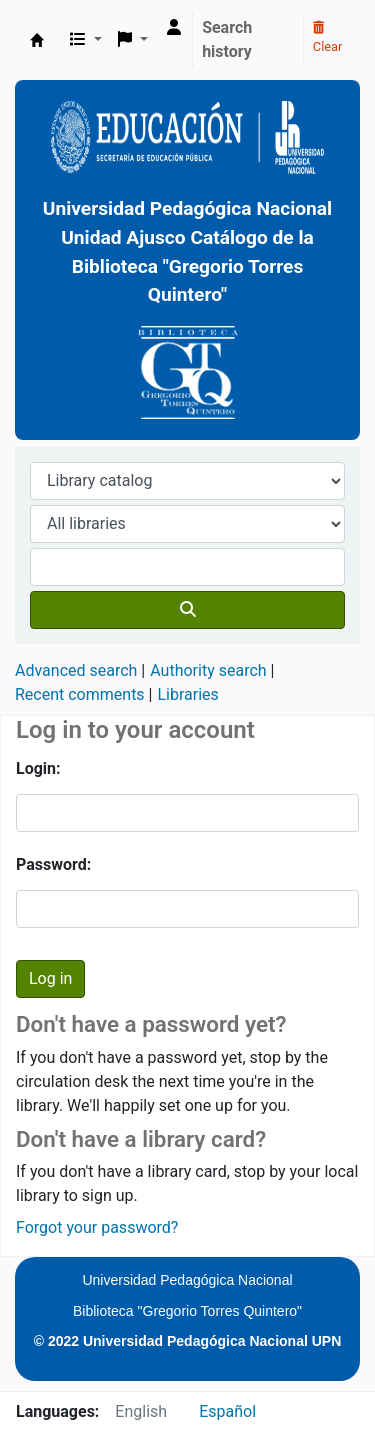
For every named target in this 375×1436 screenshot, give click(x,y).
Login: (38, 768)
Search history (227, 39)
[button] (86, 40)
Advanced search (76, 670)
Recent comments (80, 694)
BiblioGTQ (37, 40)
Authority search (208, 670)
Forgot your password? (97, 1227)
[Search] (187, 610)
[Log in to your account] (174, 28)
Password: (53, 864)
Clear (328, 38)
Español (227, 1411)
